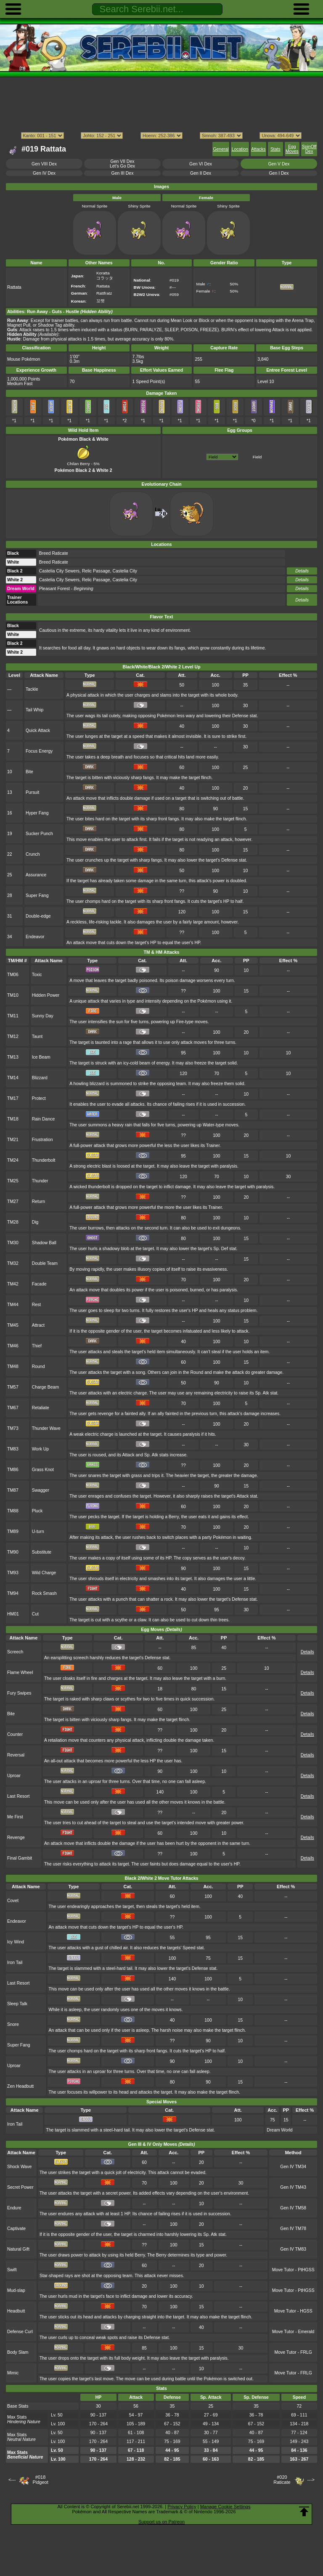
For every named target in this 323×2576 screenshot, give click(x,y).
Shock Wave (19, 2166)
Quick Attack (38, 730)
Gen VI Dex (200, 164)
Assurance (36, 875)
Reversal (15, 1755)
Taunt (37, 1036)
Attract (38, 1325)
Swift (12, 2269)
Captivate (16, 2228)
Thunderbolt (44, 1160)
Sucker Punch (39, 833)
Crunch (33, 854)
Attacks (258, 149)
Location (240, 149)
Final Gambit (19, 1858)
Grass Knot (43, 1469)
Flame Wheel (20, 1672)
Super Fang (37, 895)
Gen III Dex (122, 173)
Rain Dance (43, 1119)
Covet (13, 1900)
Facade (39, 1284)
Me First (15, 1817)
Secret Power (20, 2187)
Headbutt (16, 2311)
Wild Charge (44, 1572)
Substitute (41, 1552)
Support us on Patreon (161, 2521)
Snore (13, 2024)
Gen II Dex (200, 173)
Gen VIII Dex (44, 164)
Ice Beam (41, 1057)
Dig (35, 1222)
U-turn (38, 1531)
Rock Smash (44, 1593)
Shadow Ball (44, 1242)
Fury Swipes (19, 1693)
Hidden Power (46, 995)
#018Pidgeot (40, 2480)
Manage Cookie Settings (225, 2506)
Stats (275, 149)
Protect (39, 1098)
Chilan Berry (79, 461)
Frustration (42, 1139)
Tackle (32, 689)
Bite (29, 771)
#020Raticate (281, 2480)
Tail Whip (34, 710)
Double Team (45, 1263)
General (220, 149)
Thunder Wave (46, 1428)
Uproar (14, 1775)
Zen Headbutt (20, 2086)
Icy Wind (15, 1942)
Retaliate (40, 1407)
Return (38, 1201)
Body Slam (17, 2352)
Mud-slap (16, 2290)
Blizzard (40, 1077)
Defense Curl (20, 2331)
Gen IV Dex (44, 173)
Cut (35, 1614)
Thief (37, 1346)
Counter (15, 1734)
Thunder (40, 1181)
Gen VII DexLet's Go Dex (122, 163)
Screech (15, 1652)
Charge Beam (45, 1387)
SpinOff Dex (309, 149)
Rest (36, 1304)
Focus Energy (39, 751)
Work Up (40, 1449)
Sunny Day (42, 1016)
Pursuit (33, 792)
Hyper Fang (37, 813)
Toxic (37, 974)
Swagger (40, 1490)
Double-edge (38, 916)
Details (302, 571)
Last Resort (18, 1796)
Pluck (37, 1511)
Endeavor (35, 936)
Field (257, 457)
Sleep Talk (17, 2003)
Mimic (13, 2373)
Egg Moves (292, 149)
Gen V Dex (278, 164)
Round (38, 1366)
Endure (14, 2208)
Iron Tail (14, 1962)
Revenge (16, 1837)
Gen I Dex (279, 173)
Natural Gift (18, 2249)
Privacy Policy (181, 2506)
